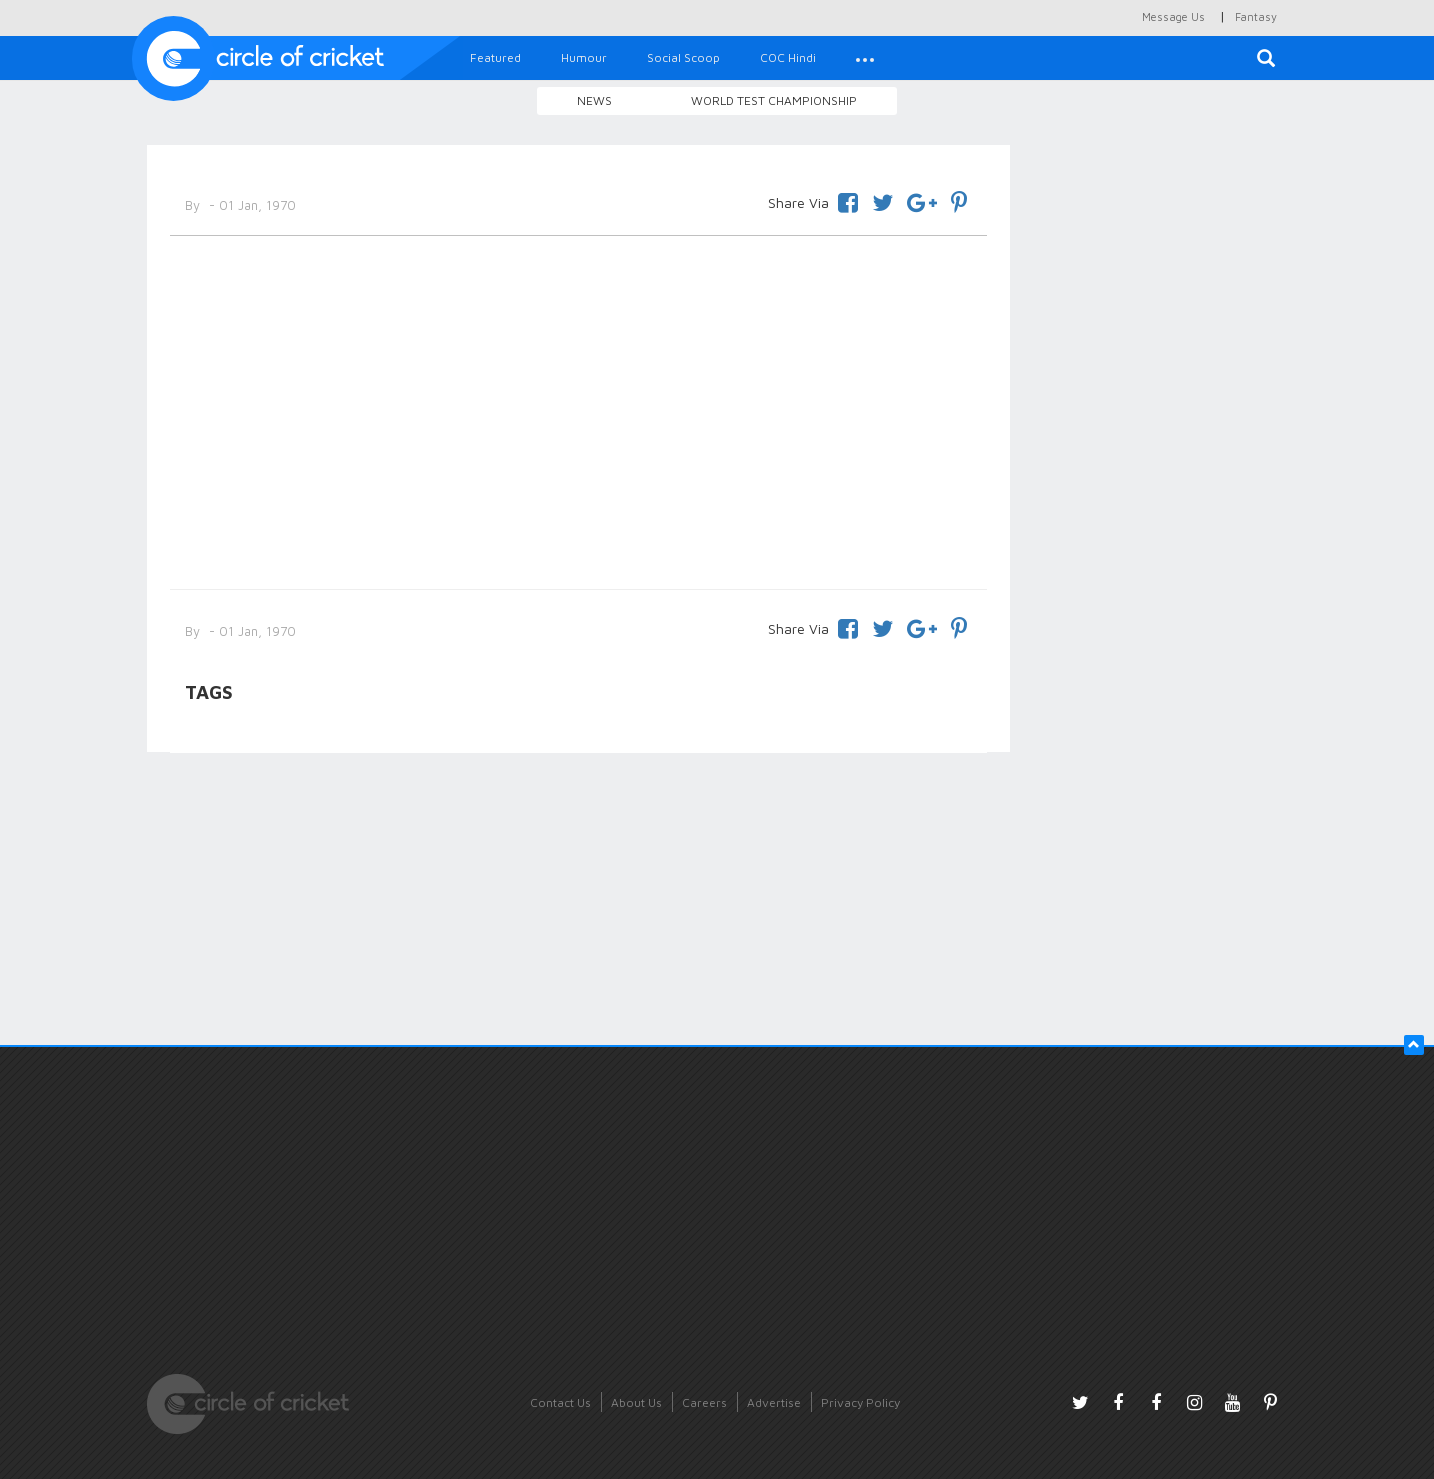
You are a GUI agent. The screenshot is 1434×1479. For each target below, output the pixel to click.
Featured (495, 57)
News (594, 100)
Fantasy (1256, 16)
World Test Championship (774, 100)
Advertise (774, 1402)
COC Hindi (788, 57)
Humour (584, 57)
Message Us (1173, 16)
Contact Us (560, 1402)
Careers (704, 1402)
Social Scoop (683, 57)
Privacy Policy (860, 1402)
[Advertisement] (578, 409)
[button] (865, 58)
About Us (636, 1402)
